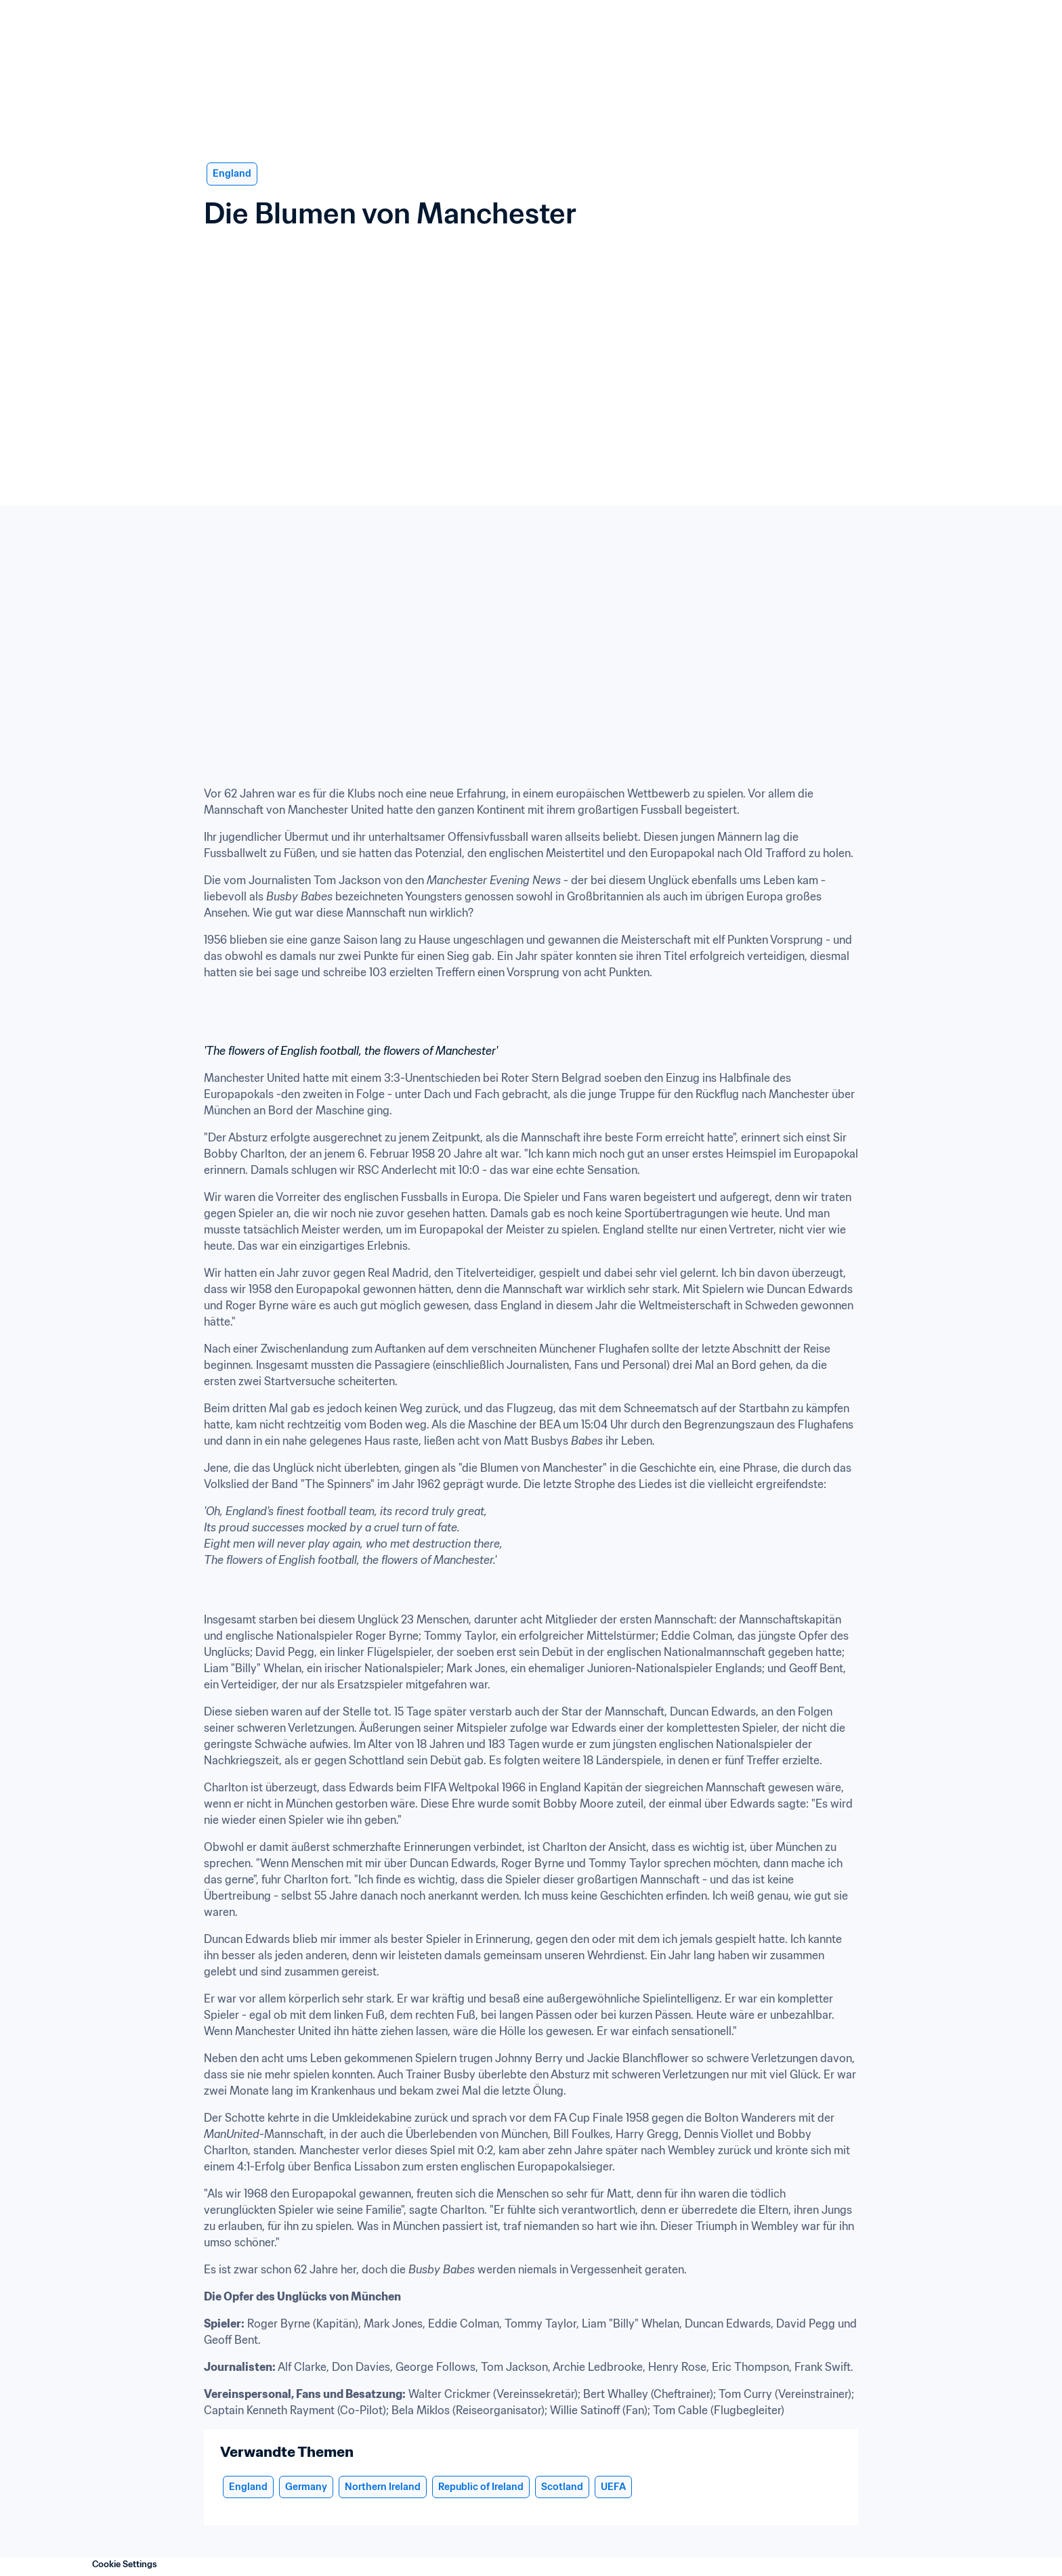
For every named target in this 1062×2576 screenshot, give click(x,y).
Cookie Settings (124, 2564)
